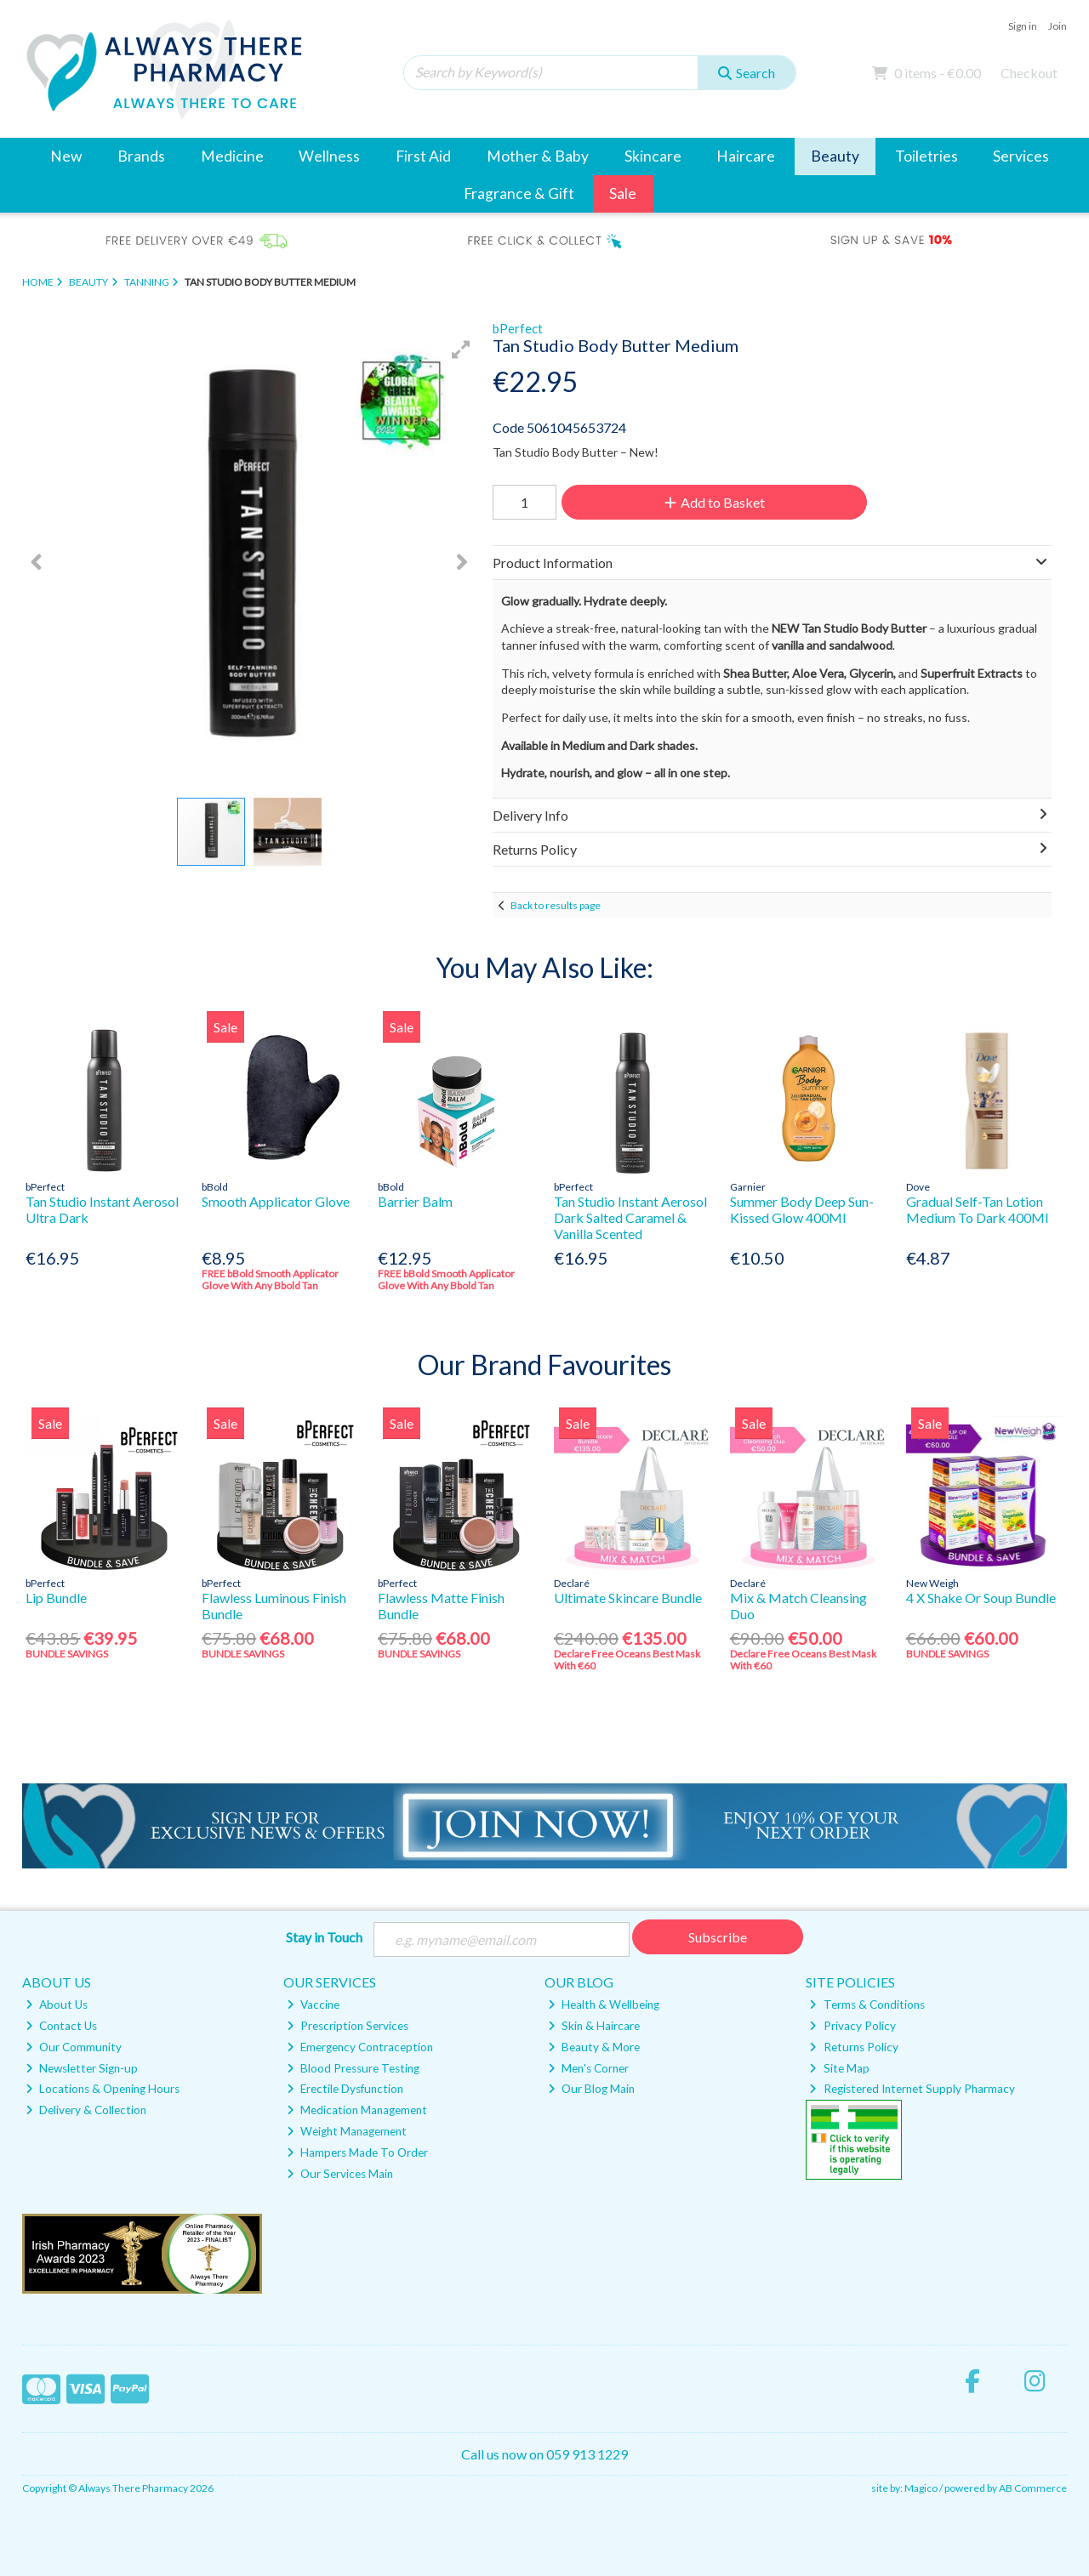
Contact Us (61, 2026)
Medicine (232, 156)
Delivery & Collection (86, 2110)
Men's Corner (588, 2068)
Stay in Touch (324, 1937)
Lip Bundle (56, 1597)
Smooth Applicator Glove (276, 1201)
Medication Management (357, 2110)
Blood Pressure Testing (353, 2068)
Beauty (835, 156)
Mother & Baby (538, 156)
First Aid (423, 156)
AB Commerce (1033, 2488)
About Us (57, 2004)
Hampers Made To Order (357, 2152)
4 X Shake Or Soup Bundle (981, 1597)
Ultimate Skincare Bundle (628, 1597)
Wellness (329, 156)
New (66, 156)
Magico (921, 2488)
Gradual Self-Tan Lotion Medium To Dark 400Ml (977, 1209)
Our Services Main (340, 2174)
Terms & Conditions (866, 2004)
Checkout (1029, 73)
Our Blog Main (591, 2088)
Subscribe (717, 1937)
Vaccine (313, 2004)
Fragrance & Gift (519, 193)
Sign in (1022, 26)
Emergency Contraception (360, 2047)
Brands (141, 156)
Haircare (745, 156)
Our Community (74, 2047)
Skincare (652, 156)
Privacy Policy (852, 2026)
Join (1057, 26)
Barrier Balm (415, 1201)
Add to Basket (714, 502)
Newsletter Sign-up (82, 2068)
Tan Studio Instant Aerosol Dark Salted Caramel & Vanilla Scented (630, 1217)
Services (1021, 156)
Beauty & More (594, 2047)
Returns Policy (853, 2047)
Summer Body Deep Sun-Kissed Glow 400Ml (802, 1209)
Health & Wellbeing (603, 2004)
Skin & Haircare (594, 2026)
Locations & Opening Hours (103, 2088)
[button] (461, 349)
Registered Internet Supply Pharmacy (911, 2088)
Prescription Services (347, 2026)
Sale (622, 193)
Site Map (839, 2068)
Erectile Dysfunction (345, 2088)
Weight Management (347, 2131)
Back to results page (555, 905)
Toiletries (926, 156)
